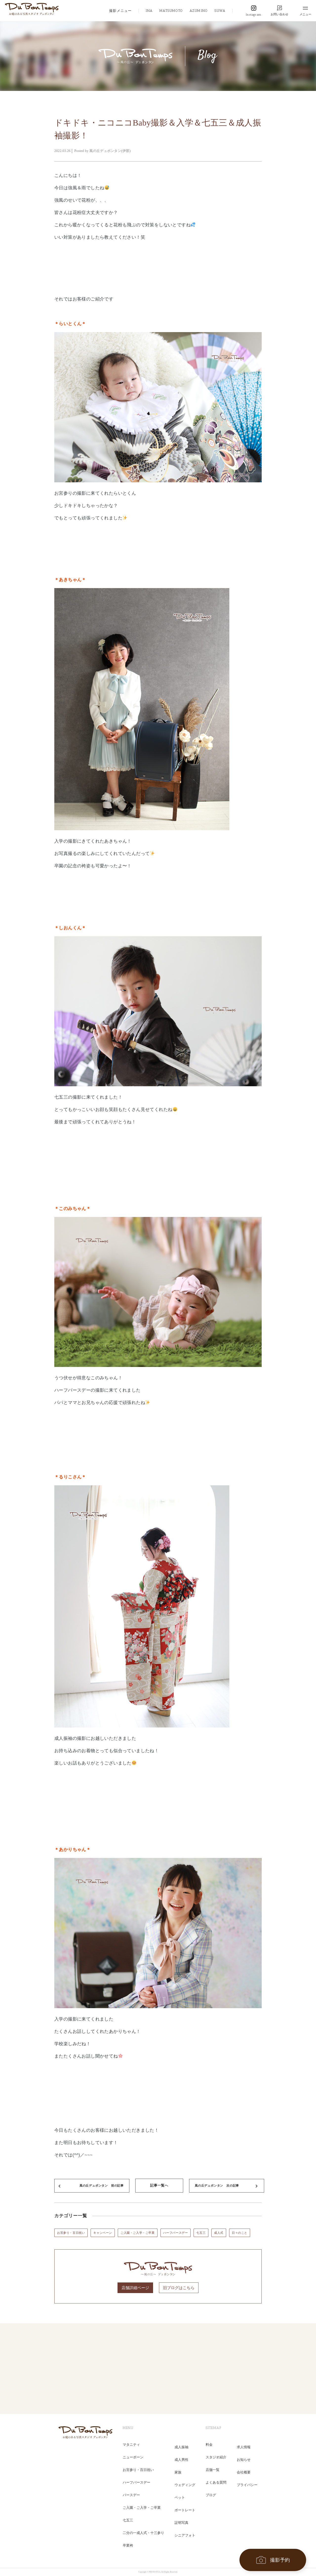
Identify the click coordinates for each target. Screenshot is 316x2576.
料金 (209, 2445)
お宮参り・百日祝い (71, 2233)
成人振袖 (181, 2447)
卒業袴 (128, 2545)
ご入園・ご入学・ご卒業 (137, 2233)
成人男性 (181, 2460)
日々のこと (239, 2233)
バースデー (131, 2495)
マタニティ (131, 2445)
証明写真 (181, 2523)
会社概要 (244, 2472)
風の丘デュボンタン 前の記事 (101, 2185)
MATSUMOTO (171, 11)
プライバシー (247, 2485)
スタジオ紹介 (216, 2457)
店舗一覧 (212, 2470)
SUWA (220, 11)
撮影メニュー (120, 11)
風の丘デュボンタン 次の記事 (217, 2185)
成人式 (218, 2233)
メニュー (305, 14)
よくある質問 (216, 2482)
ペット (180, 2497)
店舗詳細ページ (135, 2288)
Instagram (253, 14)
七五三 (201, 2233)
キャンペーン (102, 2233)
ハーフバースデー (175, 2233)
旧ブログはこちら (179, 2288)
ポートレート (185, 2510)
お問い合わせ (279, 14)
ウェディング (185, 2485)
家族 (178, 2472)
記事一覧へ (159, 2185)
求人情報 (244, 2447)
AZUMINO (199, 11)
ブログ (211, 2495)
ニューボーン (133, 2457)
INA (149, 11)
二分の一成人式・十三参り (143, 2533)
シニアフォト (185, 2535)
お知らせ (244, 2460)
